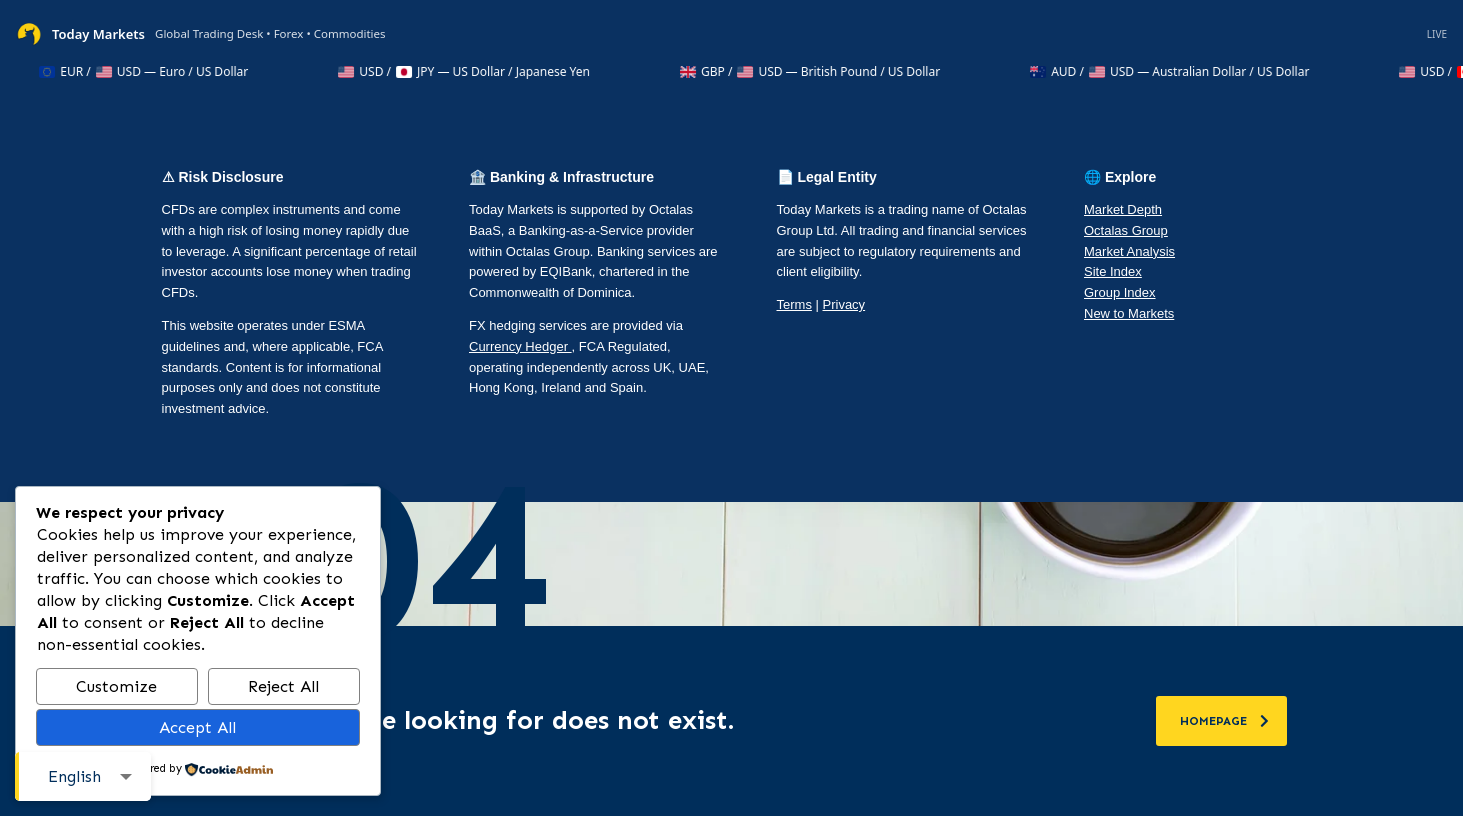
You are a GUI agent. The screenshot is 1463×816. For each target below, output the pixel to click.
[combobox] (83, 776)
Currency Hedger (520, 346)
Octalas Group (1126, 230)
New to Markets (1129, 313)
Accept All (197, 727)
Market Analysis (1129, 251)
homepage (1224, 721)
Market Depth (1123, 209)
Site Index (1113, 271)
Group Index (1120, 292)
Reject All (283, 686)
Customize (116, 686)
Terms (794, 304)
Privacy (844, 304)
